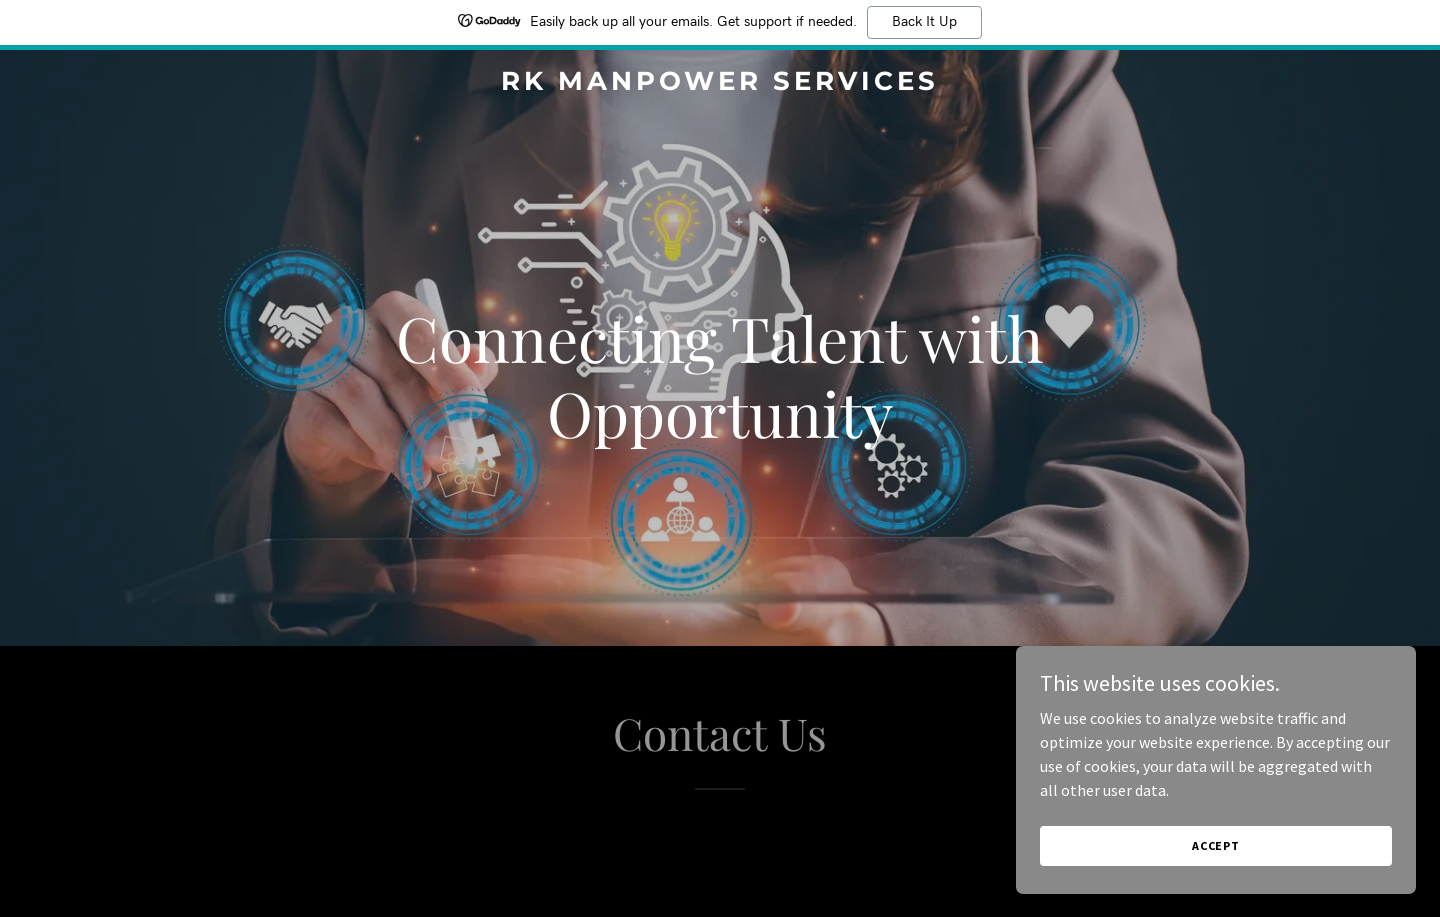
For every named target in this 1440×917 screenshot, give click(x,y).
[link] (720, 84)
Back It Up (924, 22)
